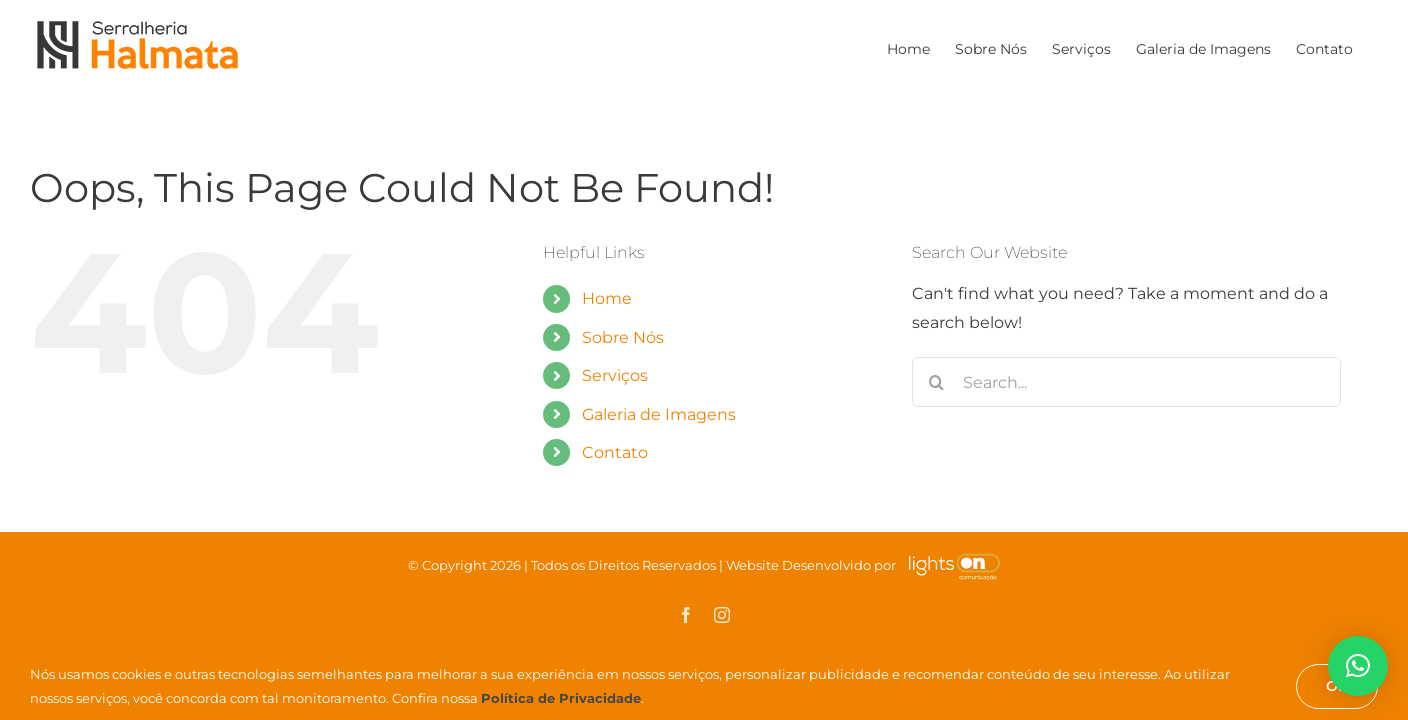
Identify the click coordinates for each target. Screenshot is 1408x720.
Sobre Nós (623, 337)
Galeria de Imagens (659, 414)
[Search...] (1126, 382)
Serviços (615, 375)
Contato (615, 452)
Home (607, 298)
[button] (1358, 666)
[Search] (937, 382)
